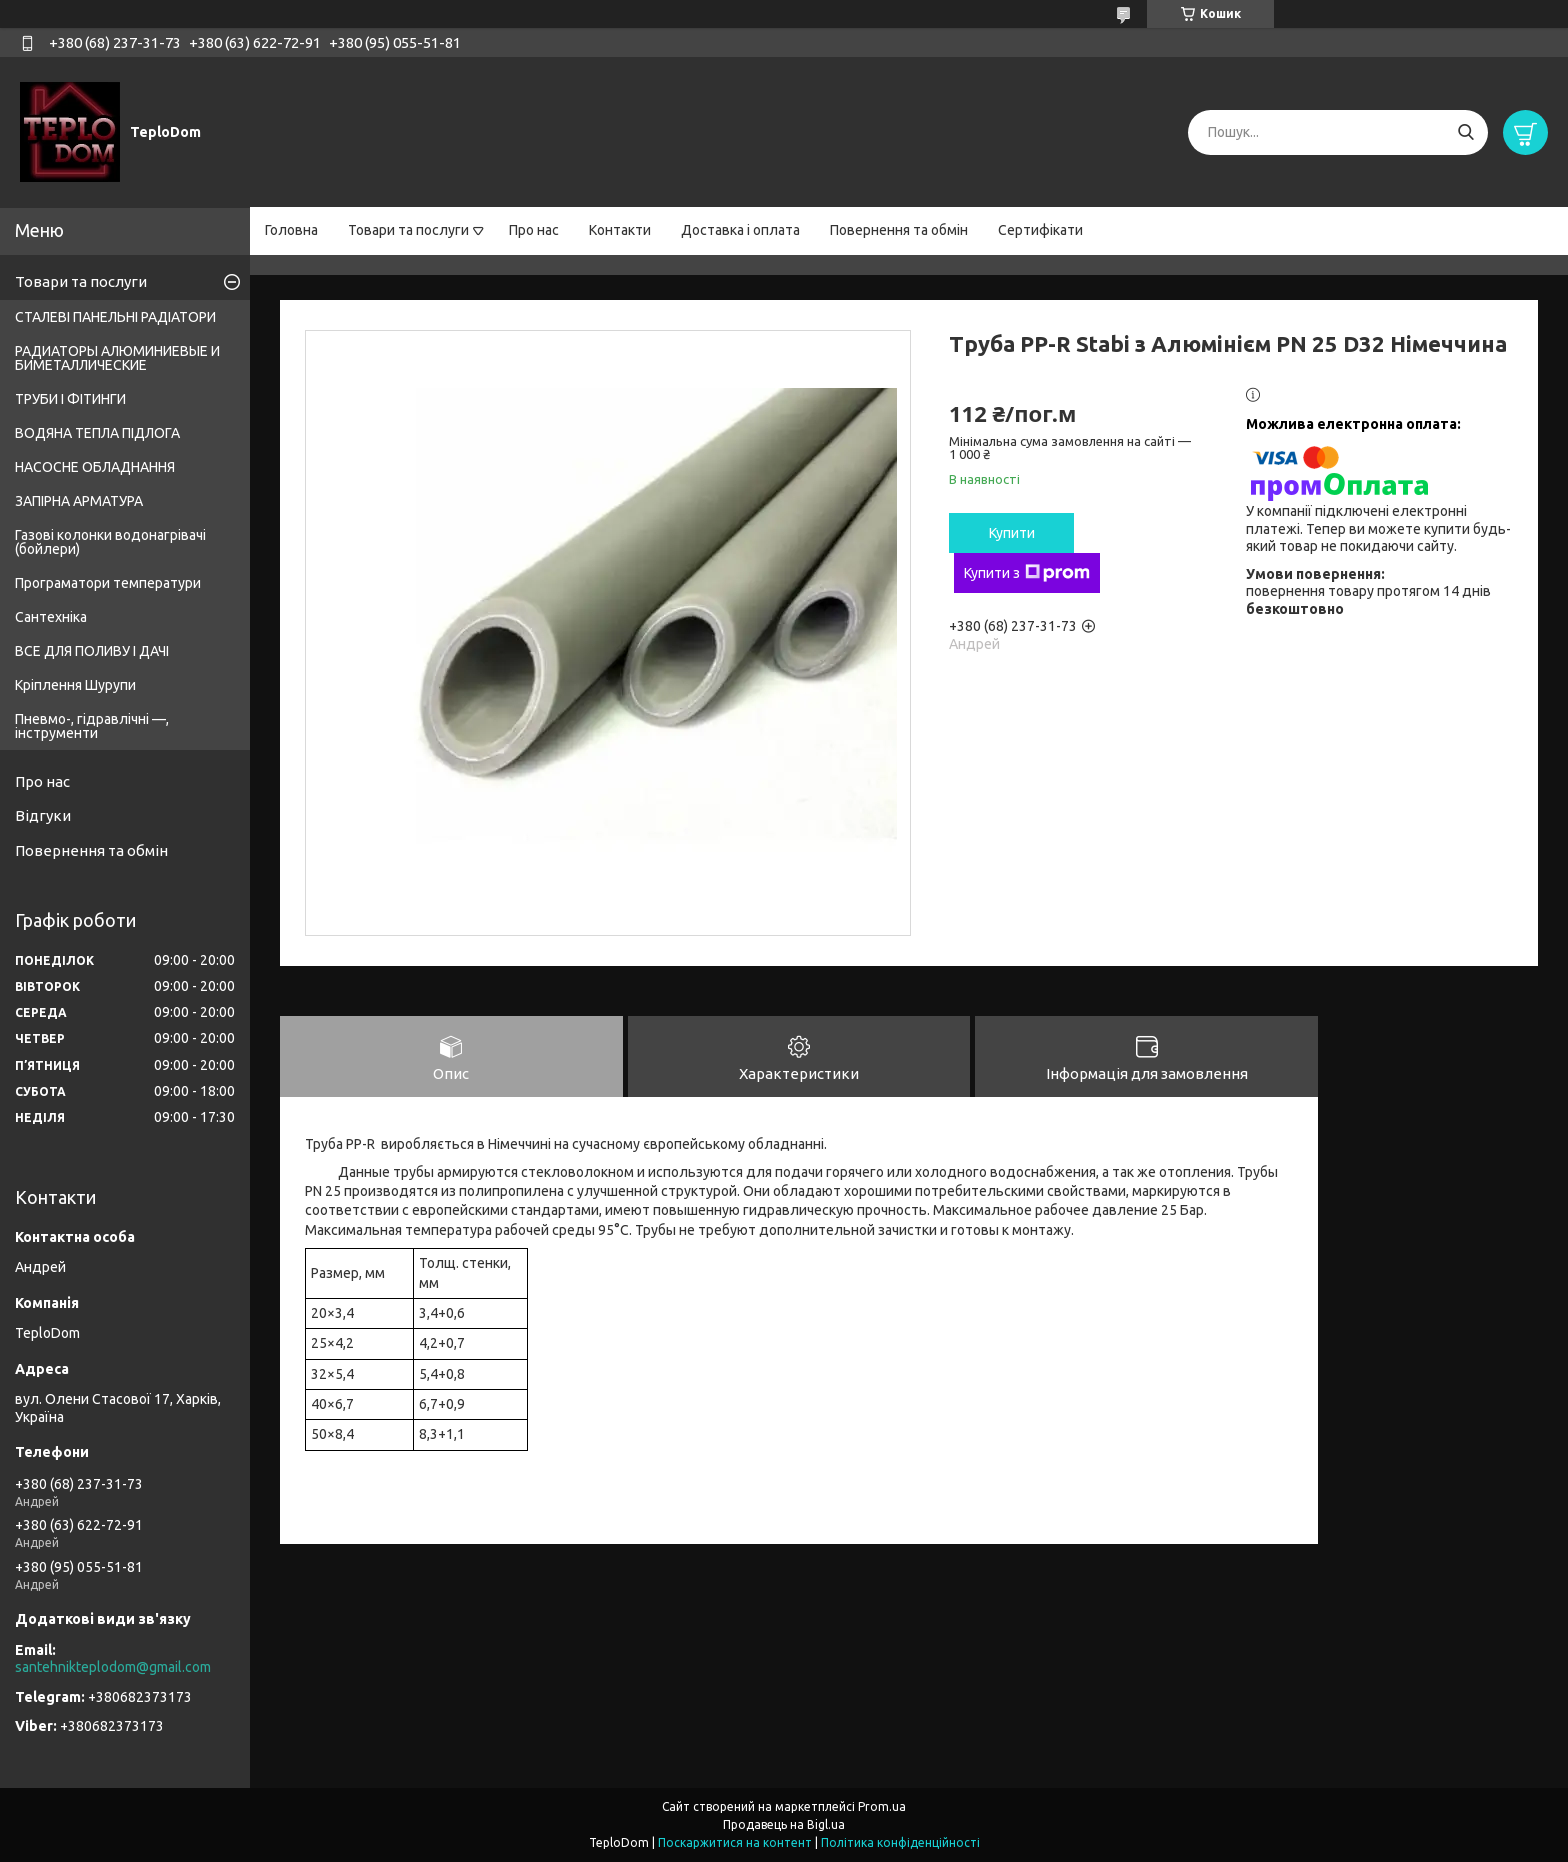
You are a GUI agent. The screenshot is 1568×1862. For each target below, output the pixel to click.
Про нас (534, 230)
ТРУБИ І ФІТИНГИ (70, 399)
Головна (291, 230)
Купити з (1027, 573)
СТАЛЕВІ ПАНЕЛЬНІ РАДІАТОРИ (115, 317)
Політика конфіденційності (900, 1842)
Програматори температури (108, 583)
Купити (1012, 533)
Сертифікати (1040, 230)
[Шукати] (1465, 132)
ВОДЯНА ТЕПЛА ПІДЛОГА (97, 433)
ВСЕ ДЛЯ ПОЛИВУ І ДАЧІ (92, 651)
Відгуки (43, 815)
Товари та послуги (408, 230)
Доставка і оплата (740, 230)
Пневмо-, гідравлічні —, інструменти (92, 726)
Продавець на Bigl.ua (784, 1824)
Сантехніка (51, 617)
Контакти (620, 230)
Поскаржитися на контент (735, 1842)
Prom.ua (882, 1806)
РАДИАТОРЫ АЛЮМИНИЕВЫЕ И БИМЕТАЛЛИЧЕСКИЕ (117, 358)
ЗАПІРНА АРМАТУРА (79, 501)
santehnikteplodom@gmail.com (113, 1667)
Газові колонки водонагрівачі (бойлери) (110, 542)
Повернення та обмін (899, 230)
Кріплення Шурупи (75, 685)
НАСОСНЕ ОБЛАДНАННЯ (95, 467)
